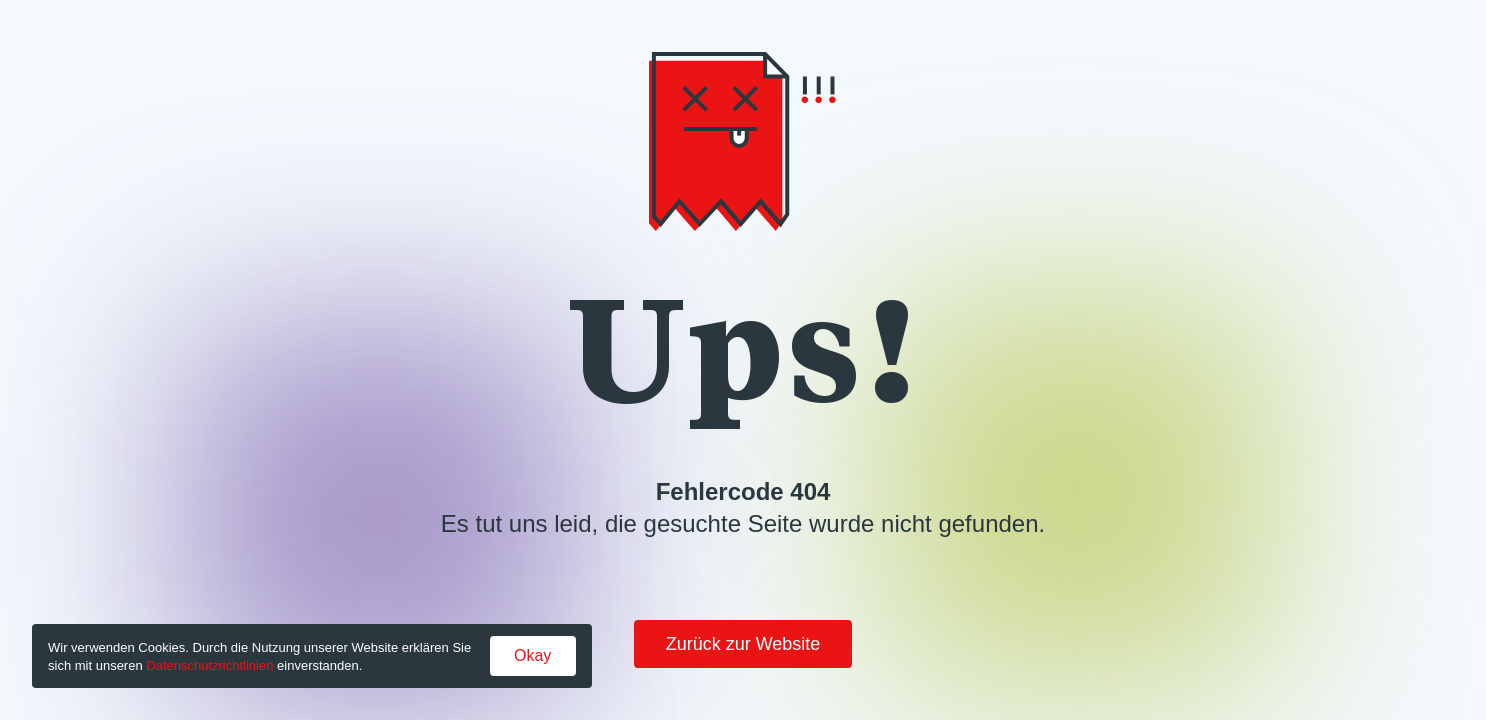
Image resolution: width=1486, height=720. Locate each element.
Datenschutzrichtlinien (209, 665)
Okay (532, 655)
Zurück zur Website (743, 644)
